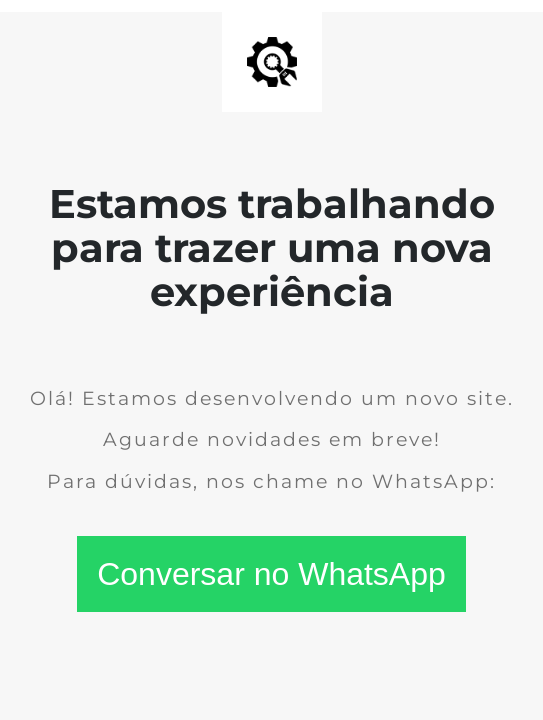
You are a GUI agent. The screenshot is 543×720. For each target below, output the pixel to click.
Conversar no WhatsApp (271, 574)
